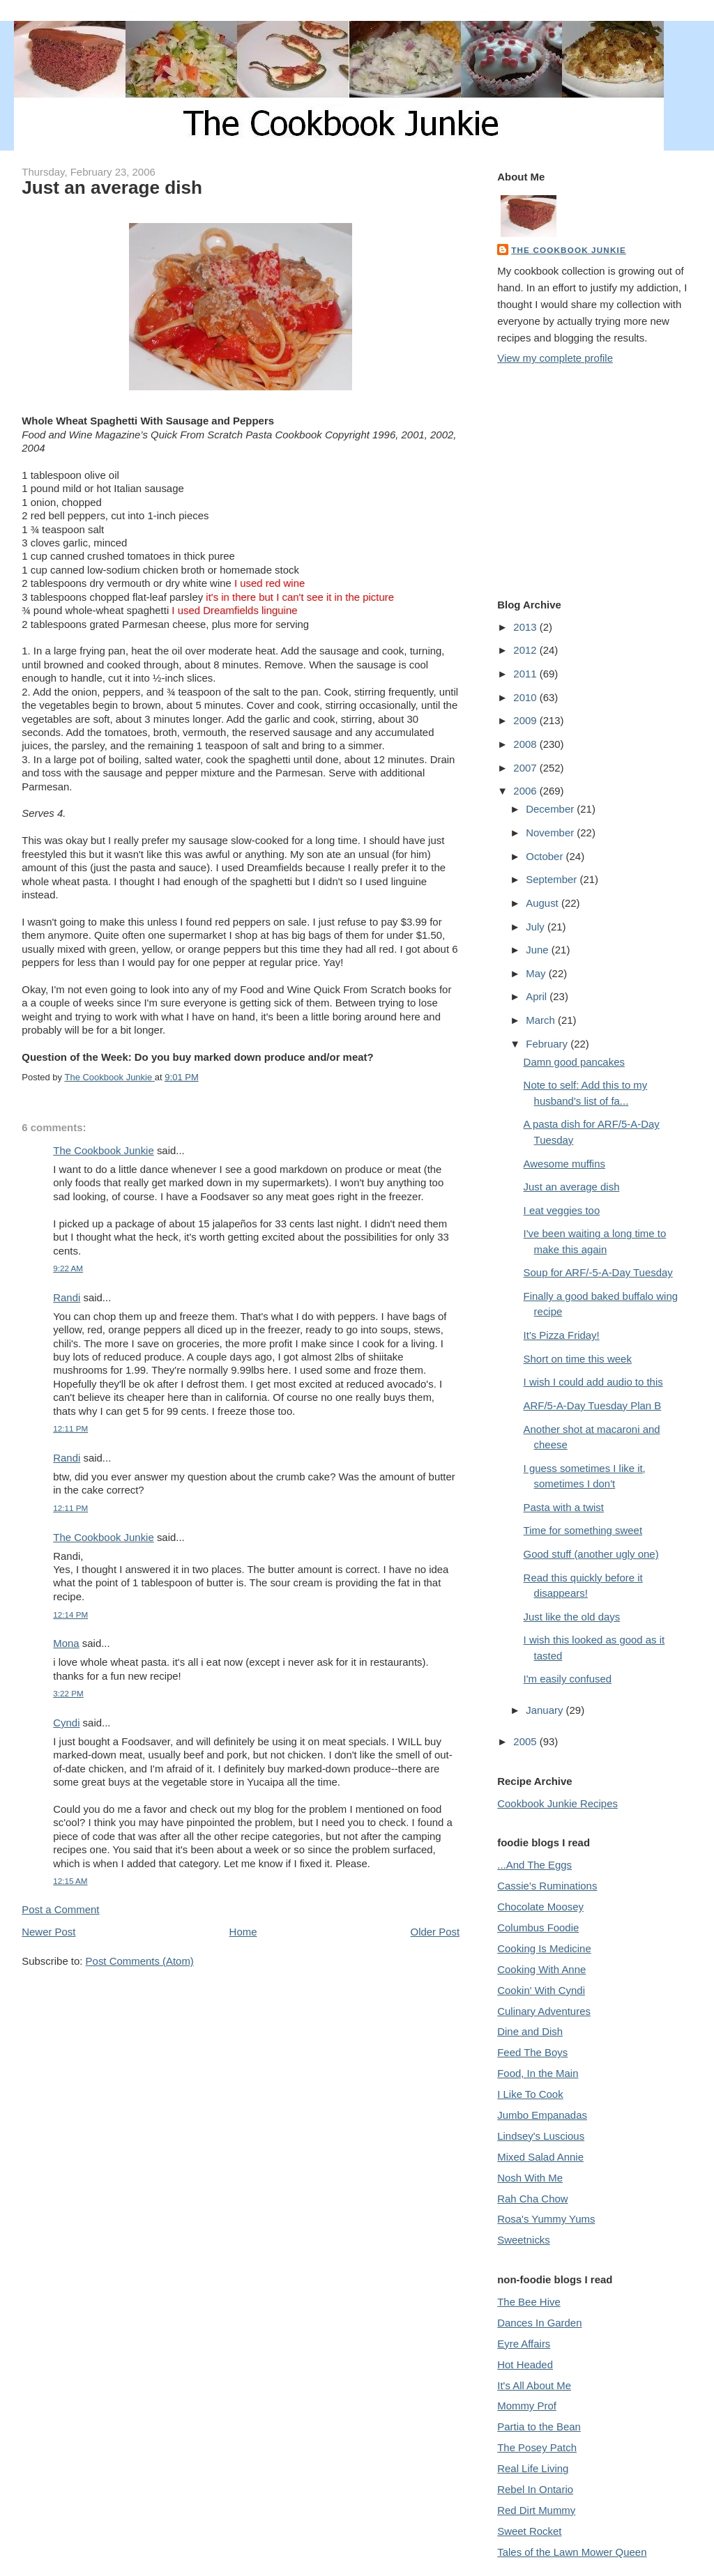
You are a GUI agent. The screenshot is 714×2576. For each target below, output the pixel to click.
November (551, 832)
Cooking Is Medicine (544, 1948)
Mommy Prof (526, 2406)
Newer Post (48, 1932)
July (536, 927)
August (543, 903)
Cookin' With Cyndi (541, 1990)
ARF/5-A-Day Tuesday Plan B (593, 1405)
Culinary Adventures (544, 2011)
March (542, 1020)
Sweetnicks (523, 2240)
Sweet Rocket (529, 2531)
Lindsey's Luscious (540, 2136)
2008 (526, 744)
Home (243, 1932)
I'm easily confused (568, 1679)
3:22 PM (68, 1693)
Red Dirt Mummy (536, 2510)
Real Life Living (532, 2468)
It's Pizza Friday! (562, 1335)
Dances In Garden (539, 2323)
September (552, 879)
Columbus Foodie (538, 1927)
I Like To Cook (530, 2094)
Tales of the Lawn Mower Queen (571, 2552)
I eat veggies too (562, 1210)
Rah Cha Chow (532, 2199)
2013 (526, 627)
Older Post (435, 1932)
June (539, 950)
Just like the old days (572, 1617)
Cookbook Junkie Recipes (557, 1803)
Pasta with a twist (564, 1507)
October (545, 856)
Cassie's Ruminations (547, 1886)
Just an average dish (572, 1187)
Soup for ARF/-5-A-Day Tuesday (598, 1272)
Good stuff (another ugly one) (591, 1554)
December (551, 809)
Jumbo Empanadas (542, 2115)
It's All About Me (534, 2385)
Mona (66, 1643)
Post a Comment (60, 1909)
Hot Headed (525, 2364)
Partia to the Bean (539, 2426)
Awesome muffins (564, 1164)
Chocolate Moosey (540, 1906)
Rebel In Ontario (535, 2489)
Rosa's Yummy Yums (546, 2219)
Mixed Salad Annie (540, 2157)
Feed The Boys (532, 2052)
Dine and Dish (530, 2031)
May (537, 973)
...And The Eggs (534, 1865)
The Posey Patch (537, 2447)
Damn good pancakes (574, 1062)
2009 (526, 720)
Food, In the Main (537, 2073)
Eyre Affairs (523, 2343)
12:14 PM (70, 1614)
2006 (526, 791)
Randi (66, 1297)
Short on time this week (578, 1359)
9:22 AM (68, 1268)
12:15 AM (70, 1880)
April (537, 996)
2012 (526, 650)
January (545, 1710)
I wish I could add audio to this (593, 1382)
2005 (526, 1741)
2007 (526, 768)
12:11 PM (70, 1428)
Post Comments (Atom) (140, 1961)
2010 (526, 697)
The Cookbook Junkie (103, 1150)
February (548, 1044)
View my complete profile (555, 358)
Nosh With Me (530, 2178)
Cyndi (66, 1722)
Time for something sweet (583, 1530)
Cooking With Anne (541, 1969)
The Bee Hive (529, 2302)
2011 (526, 674)
